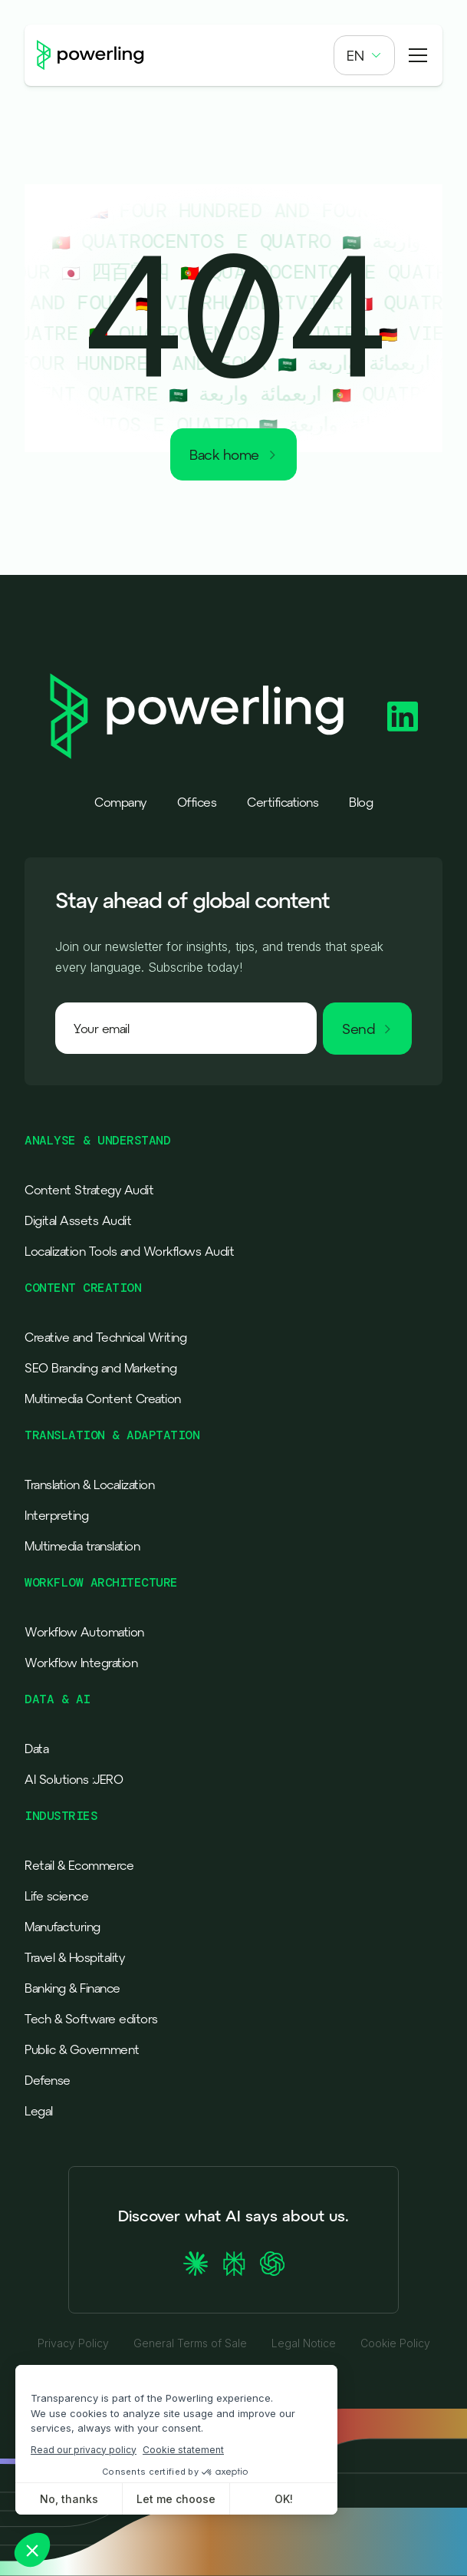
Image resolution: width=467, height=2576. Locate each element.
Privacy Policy (73, 2343)
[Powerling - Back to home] (90, 55)
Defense (48, 2080)
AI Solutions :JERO (74, 1779)
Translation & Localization (89, 1484)
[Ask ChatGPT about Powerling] (272, 2263)
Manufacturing (62, 1926)
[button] (364, 55)
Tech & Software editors (91, 2019)
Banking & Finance (72, 1988)
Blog (361, 802)
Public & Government (82, 2049)
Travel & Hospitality (74, 1957)
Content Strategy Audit (89, 1190)
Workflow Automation (84, 1632)
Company (120, 802)
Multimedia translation (82, 1546)
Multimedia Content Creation (103, 1398)
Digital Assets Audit (78, 1220)
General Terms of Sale (190, 2343)
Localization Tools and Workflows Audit (129, 1251)
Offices (197, 802)
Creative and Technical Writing (105, 1337)
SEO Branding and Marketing (100, 1368)
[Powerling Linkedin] (402, 717)
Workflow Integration (81, 1662)
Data (36, 1748)
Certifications (282, 802)
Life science (56, 1896)
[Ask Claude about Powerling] (195, 2263)
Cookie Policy (395, 2343)
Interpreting (56, 1515)
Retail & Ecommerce (79, 1865)
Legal (39, 2111)
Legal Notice (303, 2343)
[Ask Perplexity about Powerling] (234, 2263)
